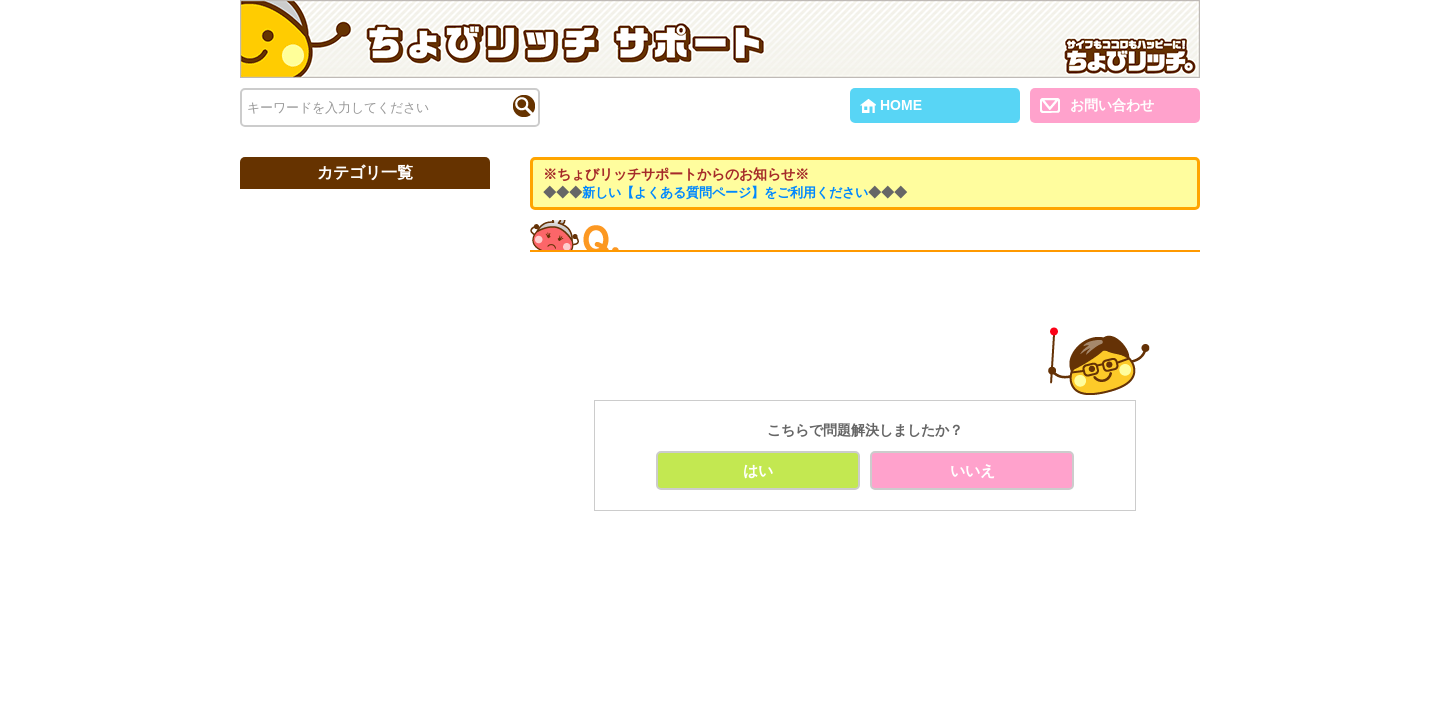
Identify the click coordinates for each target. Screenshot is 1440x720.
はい (758, 470)
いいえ (972, 470)
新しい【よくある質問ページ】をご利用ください (725, 192)
